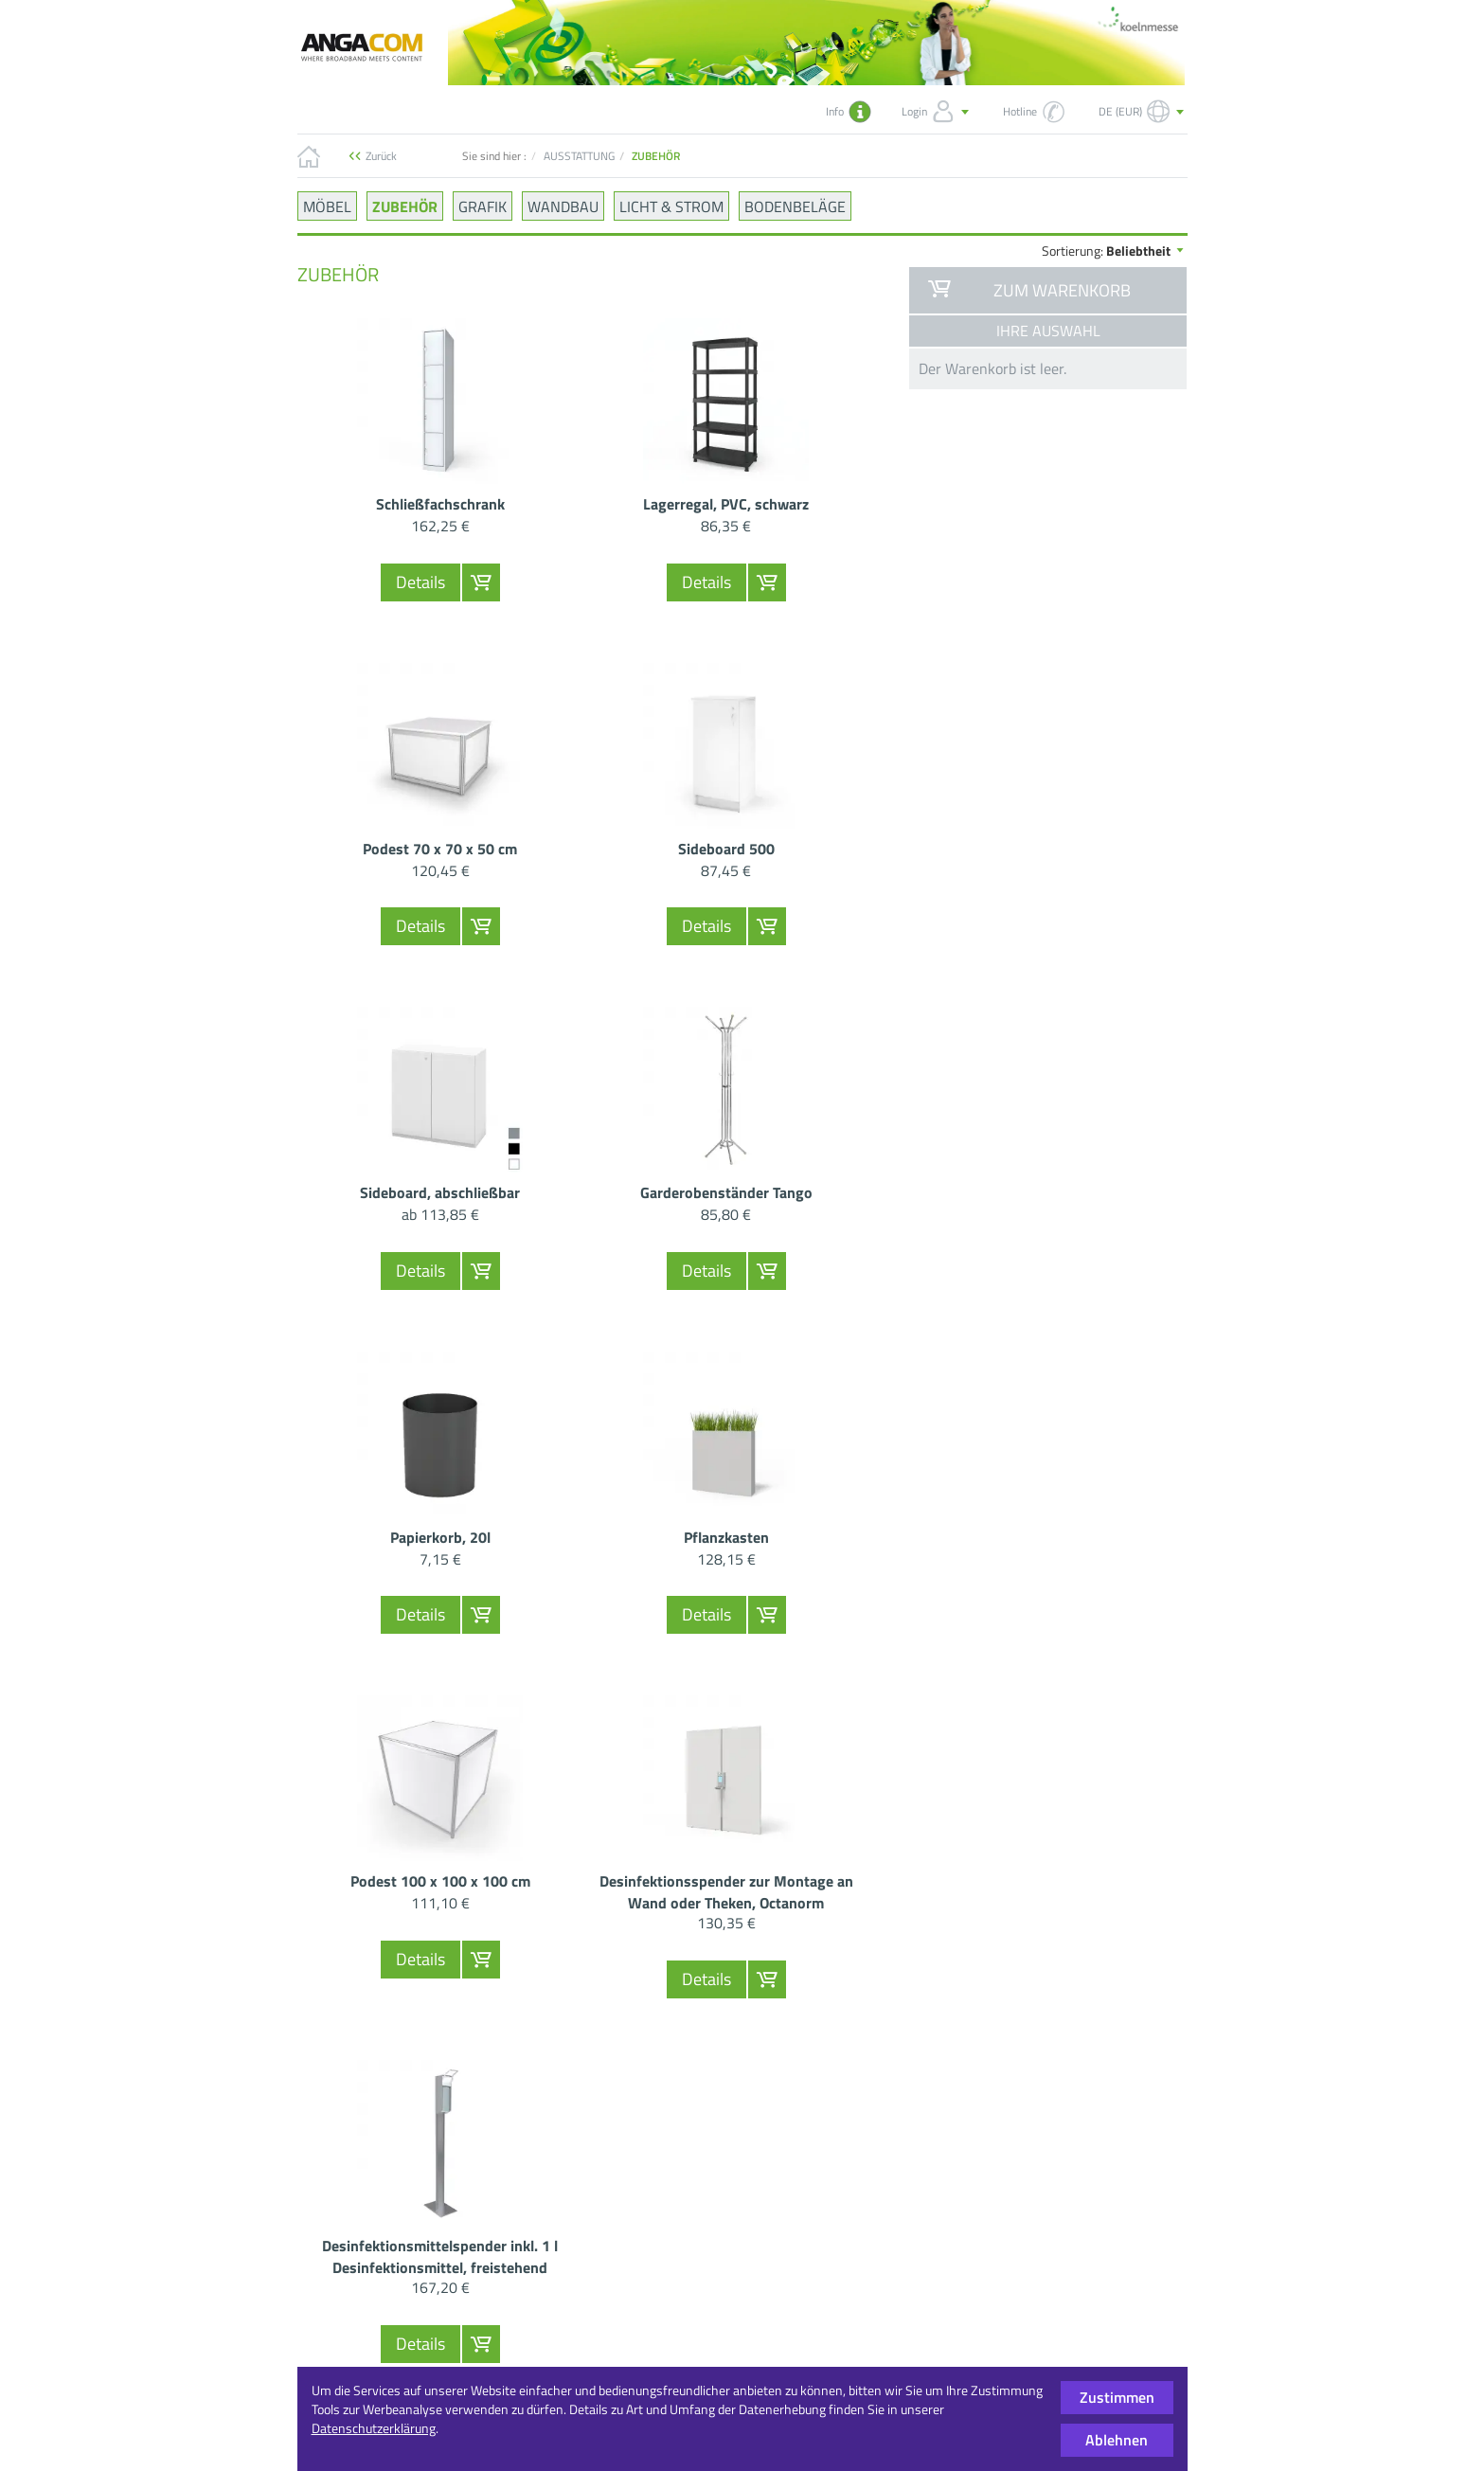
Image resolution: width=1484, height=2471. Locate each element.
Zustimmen (1117, 2397)
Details (420, 582)
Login (937, 111)
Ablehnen (1116, 2439)
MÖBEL (327, 205)
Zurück (381, 156)
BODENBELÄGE (795, 205)
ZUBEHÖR (405, 205)
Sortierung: (1114, 250)
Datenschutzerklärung (374, 2428)
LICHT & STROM (671, 205)
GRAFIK (482, 205)
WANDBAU (563, 205)
